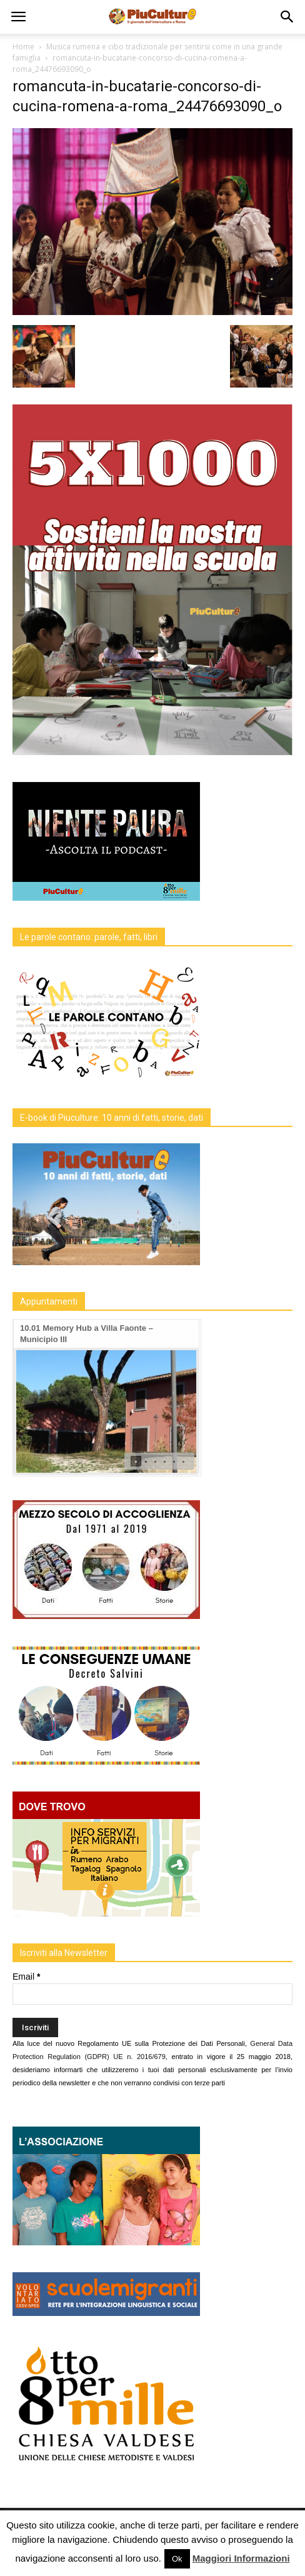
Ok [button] (177, 2558)
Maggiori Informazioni (241, 2558)
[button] (287, 17)
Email (26, 1977)
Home (23, 46)
